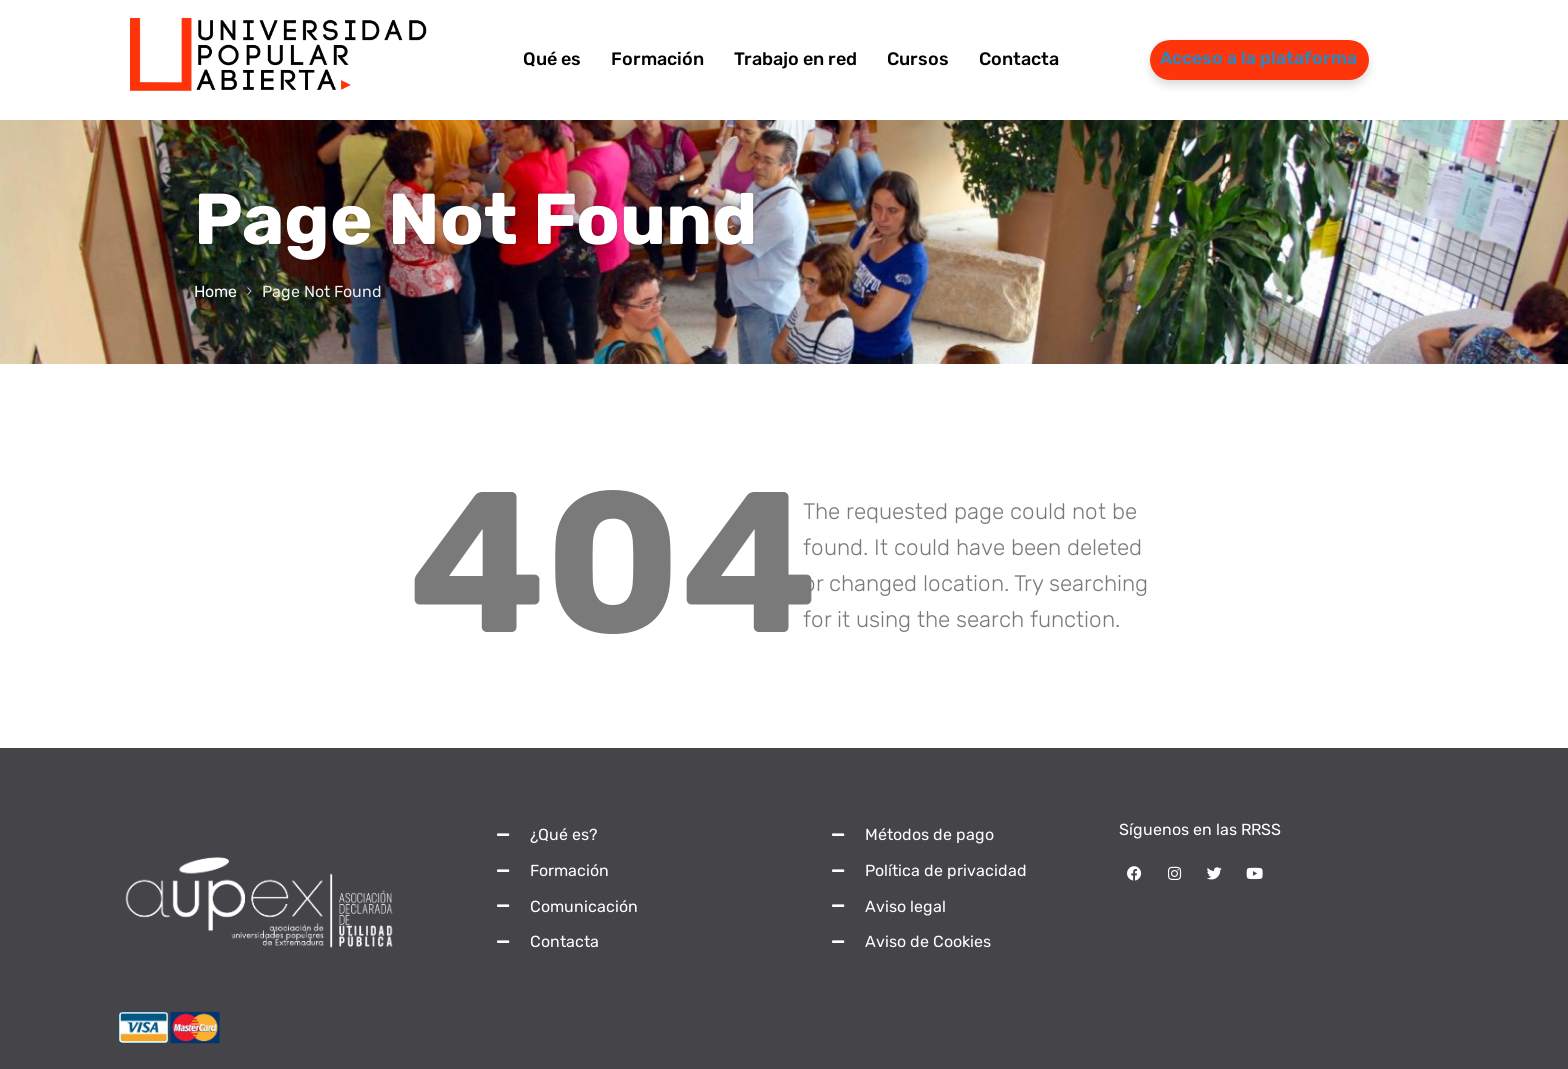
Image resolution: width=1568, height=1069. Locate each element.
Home (215, 291)
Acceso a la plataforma (1258, 58)
